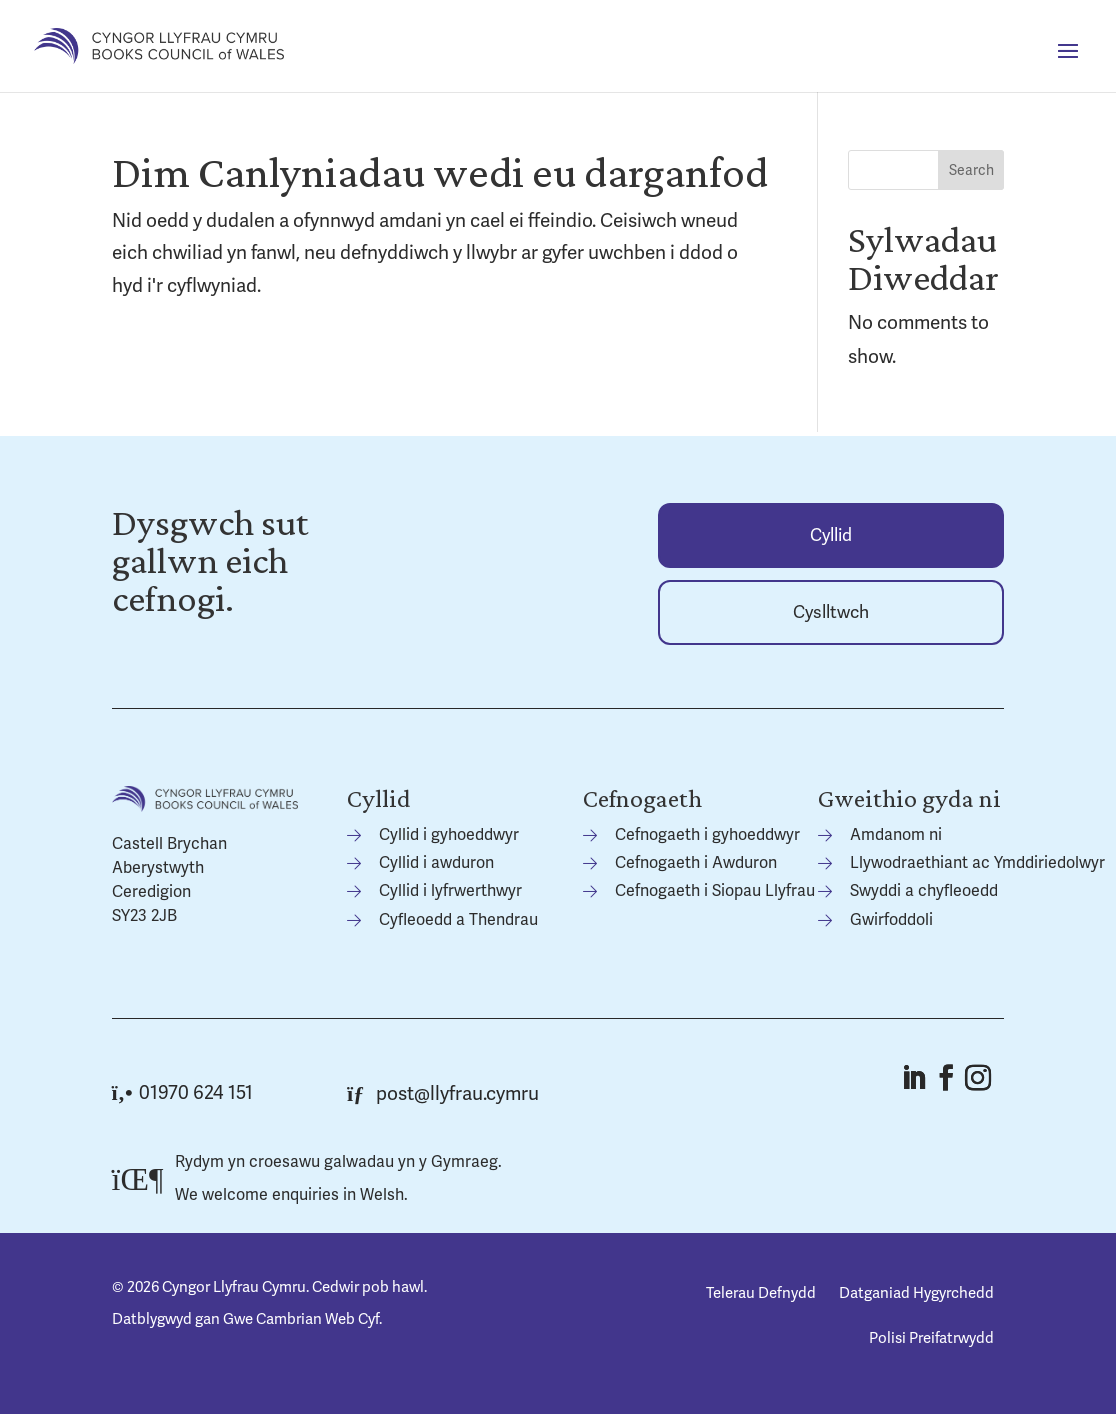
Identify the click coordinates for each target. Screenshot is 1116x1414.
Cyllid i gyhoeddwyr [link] (449, 835)
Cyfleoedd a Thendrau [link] (458, 920)
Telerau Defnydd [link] (761, 1293)
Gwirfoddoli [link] (891, 920)
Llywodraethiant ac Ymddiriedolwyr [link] (977, 863)
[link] (159, 45)
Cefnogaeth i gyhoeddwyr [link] (707, 835)
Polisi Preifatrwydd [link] (931, 1338)
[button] (1068, 64)
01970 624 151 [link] (182, 1093)
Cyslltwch (831, 612)
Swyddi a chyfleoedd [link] (924, 891)
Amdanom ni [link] (896, 835)
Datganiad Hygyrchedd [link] (916, 1293)
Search (971, 170)
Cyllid (831, 535)
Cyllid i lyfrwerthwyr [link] (450, 891)
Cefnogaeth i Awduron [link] (696, 863)
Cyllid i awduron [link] (436, 863)
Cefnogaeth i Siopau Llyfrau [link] (715, 891)
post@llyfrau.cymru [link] (443, 1094)
